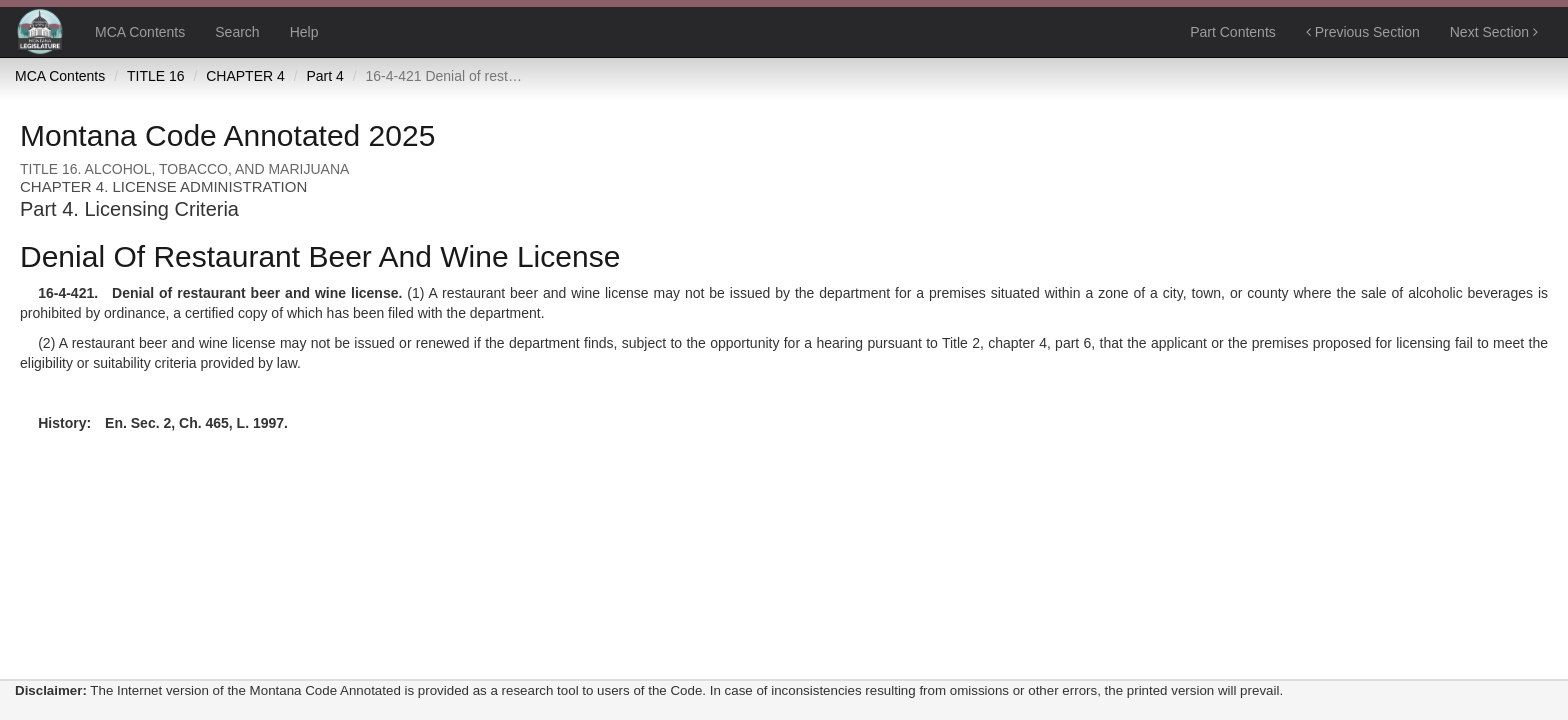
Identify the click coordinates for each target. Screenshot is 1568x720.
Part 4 (324, 76)
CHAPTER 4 (245, 76)
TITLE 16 (156, 76)
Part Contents (1233, 32)
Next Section (1494, 32)
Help (304, 32)
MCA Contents (140, 32)
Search (237, 32)
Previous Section (1363, 32)
